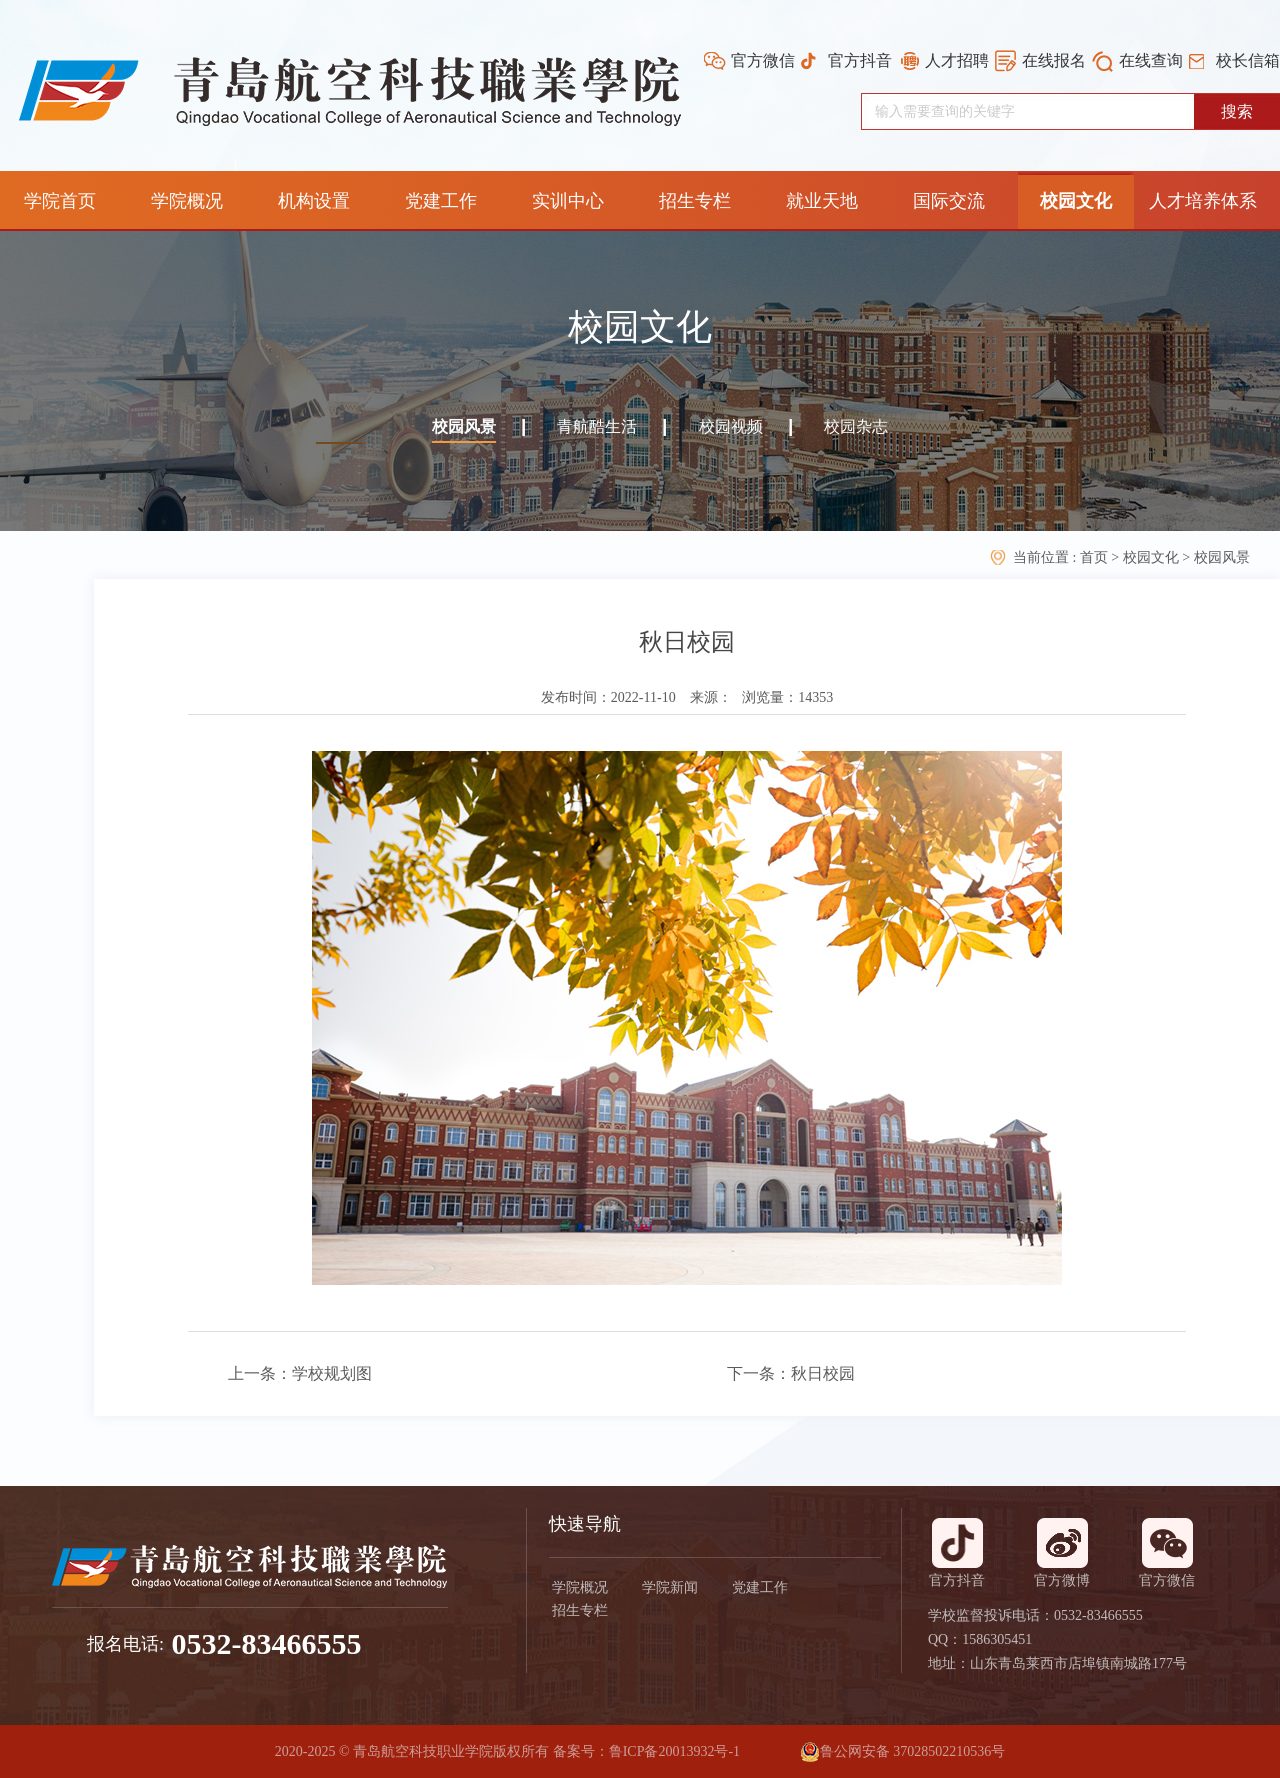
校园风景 (464, 426)
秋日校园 (823, 1373)
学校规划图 (332, 1373)
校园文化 (1151, 557)
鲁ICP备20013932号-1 (674, 1751)
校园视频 (731, 426)
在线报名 (1054, 60)
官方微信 (763, 60)
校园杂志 (856, 426)
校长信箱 (1248, 60)
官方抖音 (860, 60)
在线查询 (1151, 60)
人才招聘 (957, 60)
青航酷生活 (597, 426)
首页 (1096, 557)
